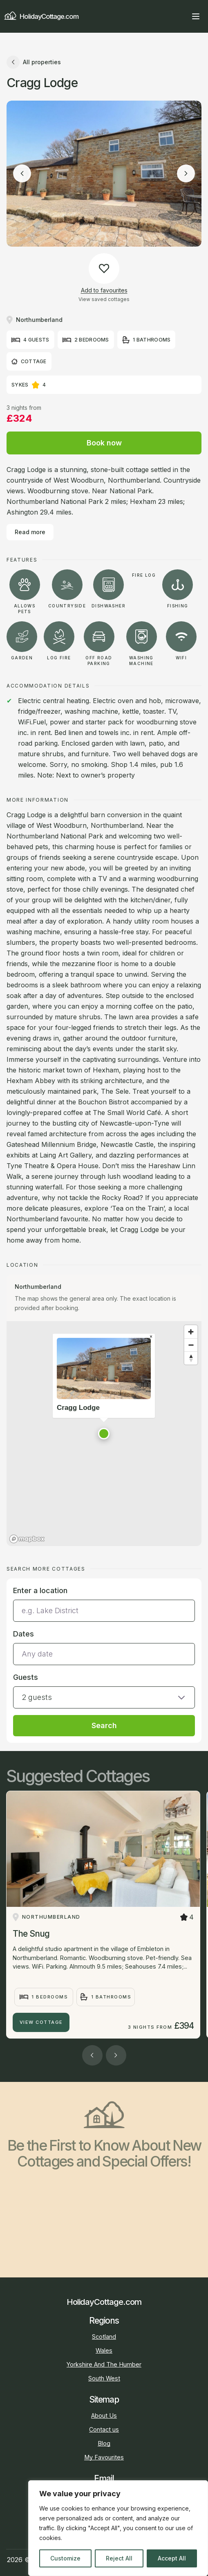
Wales (104, 2350)
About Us (104, 2415)
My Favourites (104, 2457)
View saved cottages (104, 299)
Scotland (104, 2336)
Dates (23, 1634)
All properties (34, 62)
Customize (65, 2558)
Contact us (104, 2429)
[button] (104, 1433)
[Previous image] (22, 173)
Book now (104, 442)
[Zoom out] (190, 1344)
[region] (118, 2528)
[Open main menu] (196, 16)
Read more (30, 531)
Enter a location (40, 1590)
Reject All (119, 2558)
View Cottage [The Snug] (41, 2022)
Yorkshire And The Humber (104, 2364)
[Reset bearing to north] (190, 1357)
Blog (104, 2443)
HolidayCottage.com (41, 16)
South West (104, 2378)
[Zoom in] (190, 1331)
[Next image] (186, 173)
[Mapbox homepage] (27, 1539)
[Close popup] (151, 1337)
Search (104, 1725)
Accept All (172, 2558)
